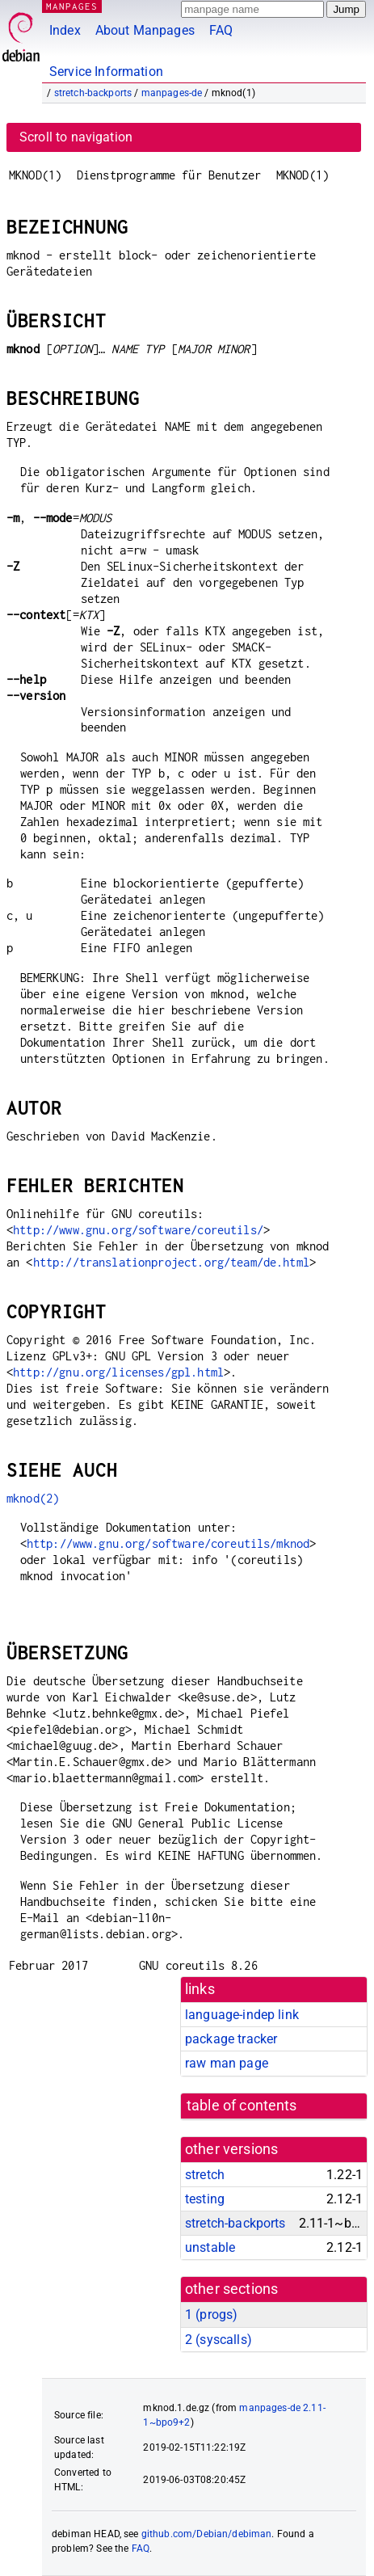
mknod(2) (32, 1498)
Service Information (106, 71)
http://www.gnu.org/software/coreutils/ (138, 1230)
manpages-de (172, 93)
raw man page (226, 2063)
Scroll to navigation (75, 137)
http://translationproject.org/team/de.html (171, 1262)
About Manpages (145, 30)
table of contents (242, 2105)
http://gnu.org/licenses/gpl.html (118, 1372)
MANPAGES (72, 6)
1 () (211, 2314)
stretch (205, 2174)
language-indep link (242, 2014)
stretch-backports (93, 93)
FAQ (221, 30)
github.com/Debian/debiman (206, 2534)
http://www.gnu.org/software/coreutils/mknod (168, 1543)
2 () (218, 2339)
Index (65, 30)
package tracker (231, 2039)
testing (205, 2199)
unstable (210, 2247)
